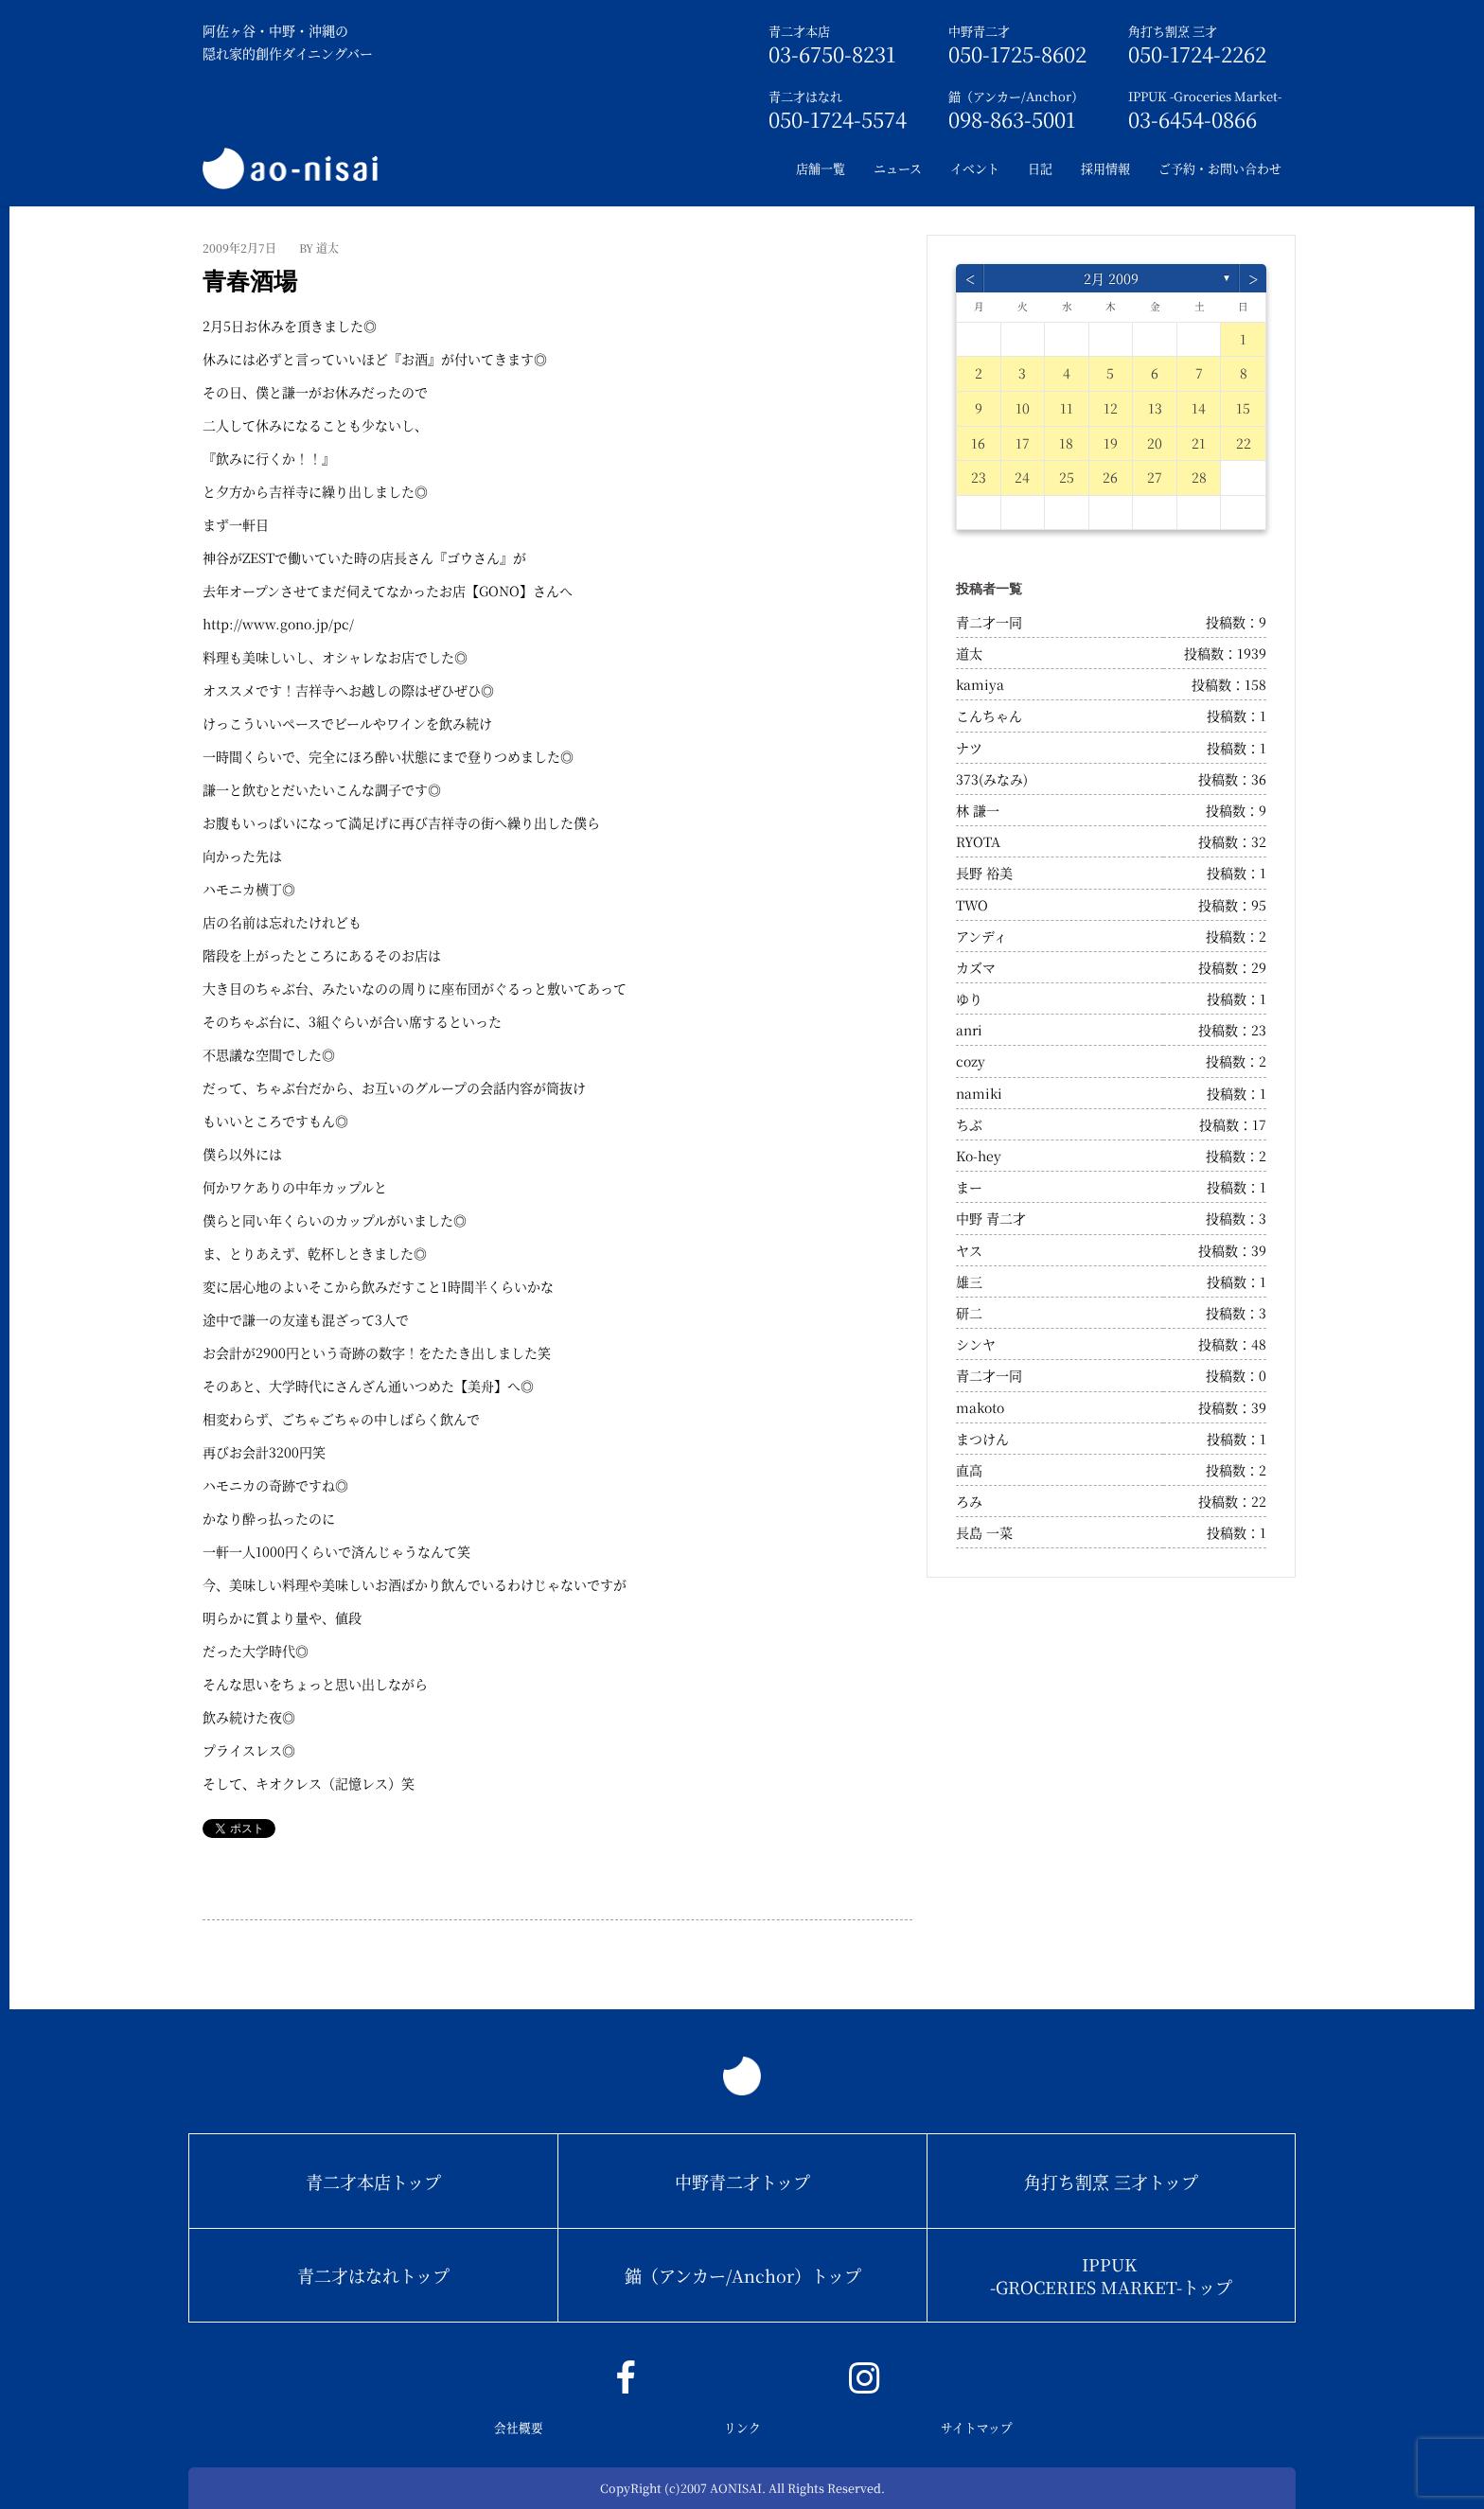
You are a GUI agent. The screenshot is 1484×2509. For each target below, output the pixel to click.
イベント (974, 168)
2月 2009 (1111, 278)
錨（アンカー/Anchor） (1016, 96)
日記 (1040, 168)
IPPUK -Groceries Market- (1204, 96)
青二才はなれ (805, 96)
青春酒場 (250, 281)
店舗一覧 (820, 168)
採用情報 (1105, 168)
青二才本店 (799, 31)
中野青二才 (979, 31)
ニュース (898, 168)
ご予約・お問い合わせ (1219, 168)
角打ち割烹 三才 (1172, 31)
